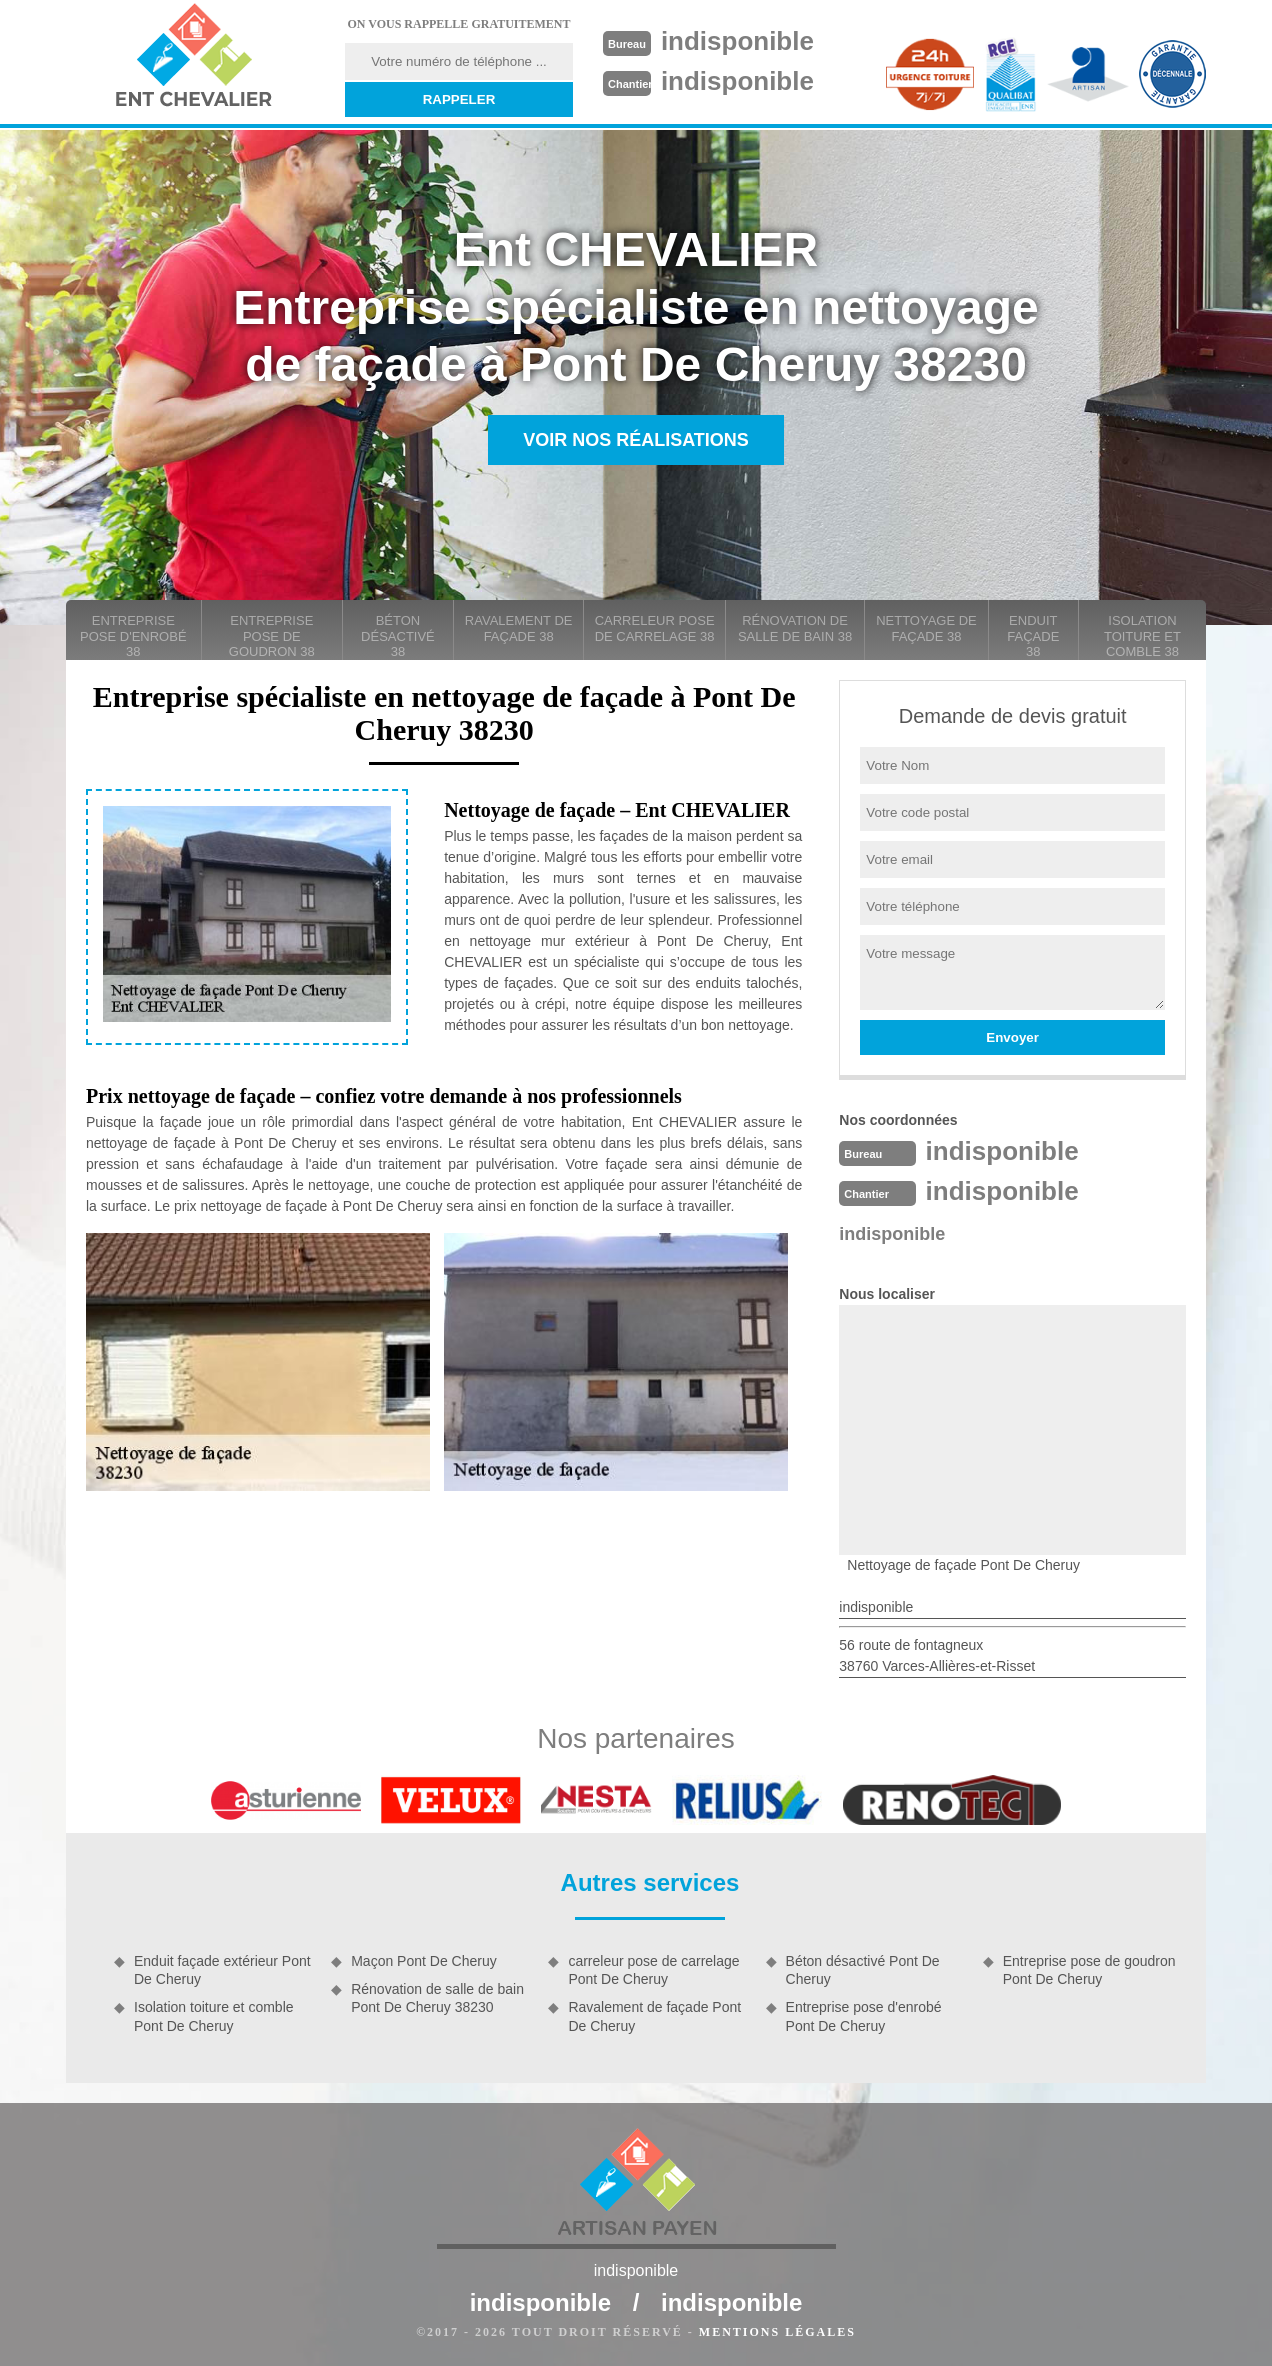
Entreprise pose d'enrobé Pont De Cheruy (864, 2016)
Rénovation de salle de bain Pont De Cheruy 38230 (437, 1998)
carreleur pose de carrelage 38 (655, 628)
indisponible (737, 41)
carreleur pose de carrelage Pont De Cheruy (653, 1970)
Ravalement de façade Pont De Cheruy (654, 2016)
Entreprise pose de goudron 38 (272, 636)
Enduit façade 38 (1033, 636)
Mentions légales (777, 2332)
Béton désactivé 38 (398, 636)
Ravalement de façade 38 (519, 628)
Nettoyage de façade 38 (926, 628)
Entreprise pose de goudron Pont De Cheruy (1089, 1970)
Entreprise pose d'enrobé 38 (133, 636)
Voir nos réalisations (636, 440)
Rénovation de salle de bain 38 (795, 628)
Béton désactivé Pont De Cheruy (863, 1970)
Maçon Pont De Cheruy (424, 1961)
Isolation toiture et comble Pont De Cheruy (214, 2016)
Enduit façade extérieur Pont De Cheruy (222, 1970)
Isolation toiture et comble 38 (1142, 636)
